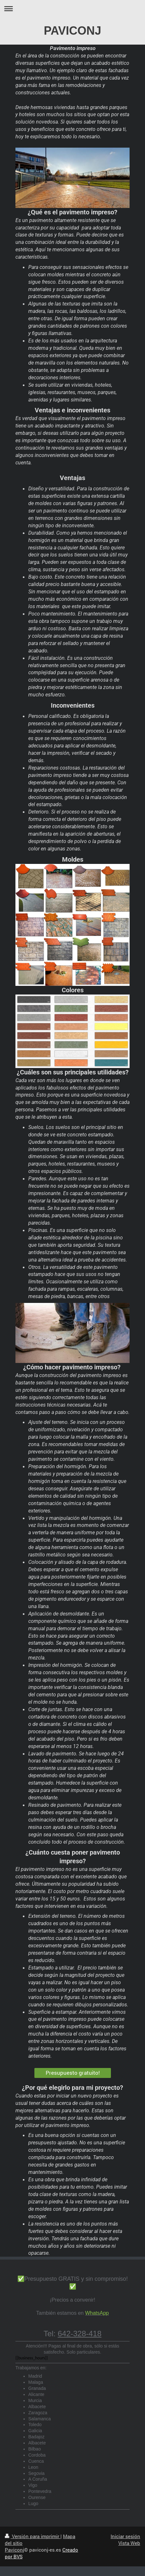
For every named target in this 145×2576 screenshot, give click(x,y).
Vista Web (129, 2543)
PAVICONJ (72, 30)
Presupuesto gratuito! (73, 2072)
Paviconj (14, 2549)
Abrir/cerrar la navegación (72, 8)
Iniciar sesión (125, 2536)
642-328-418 (79, 2333)
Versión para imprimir (32, 2536)
